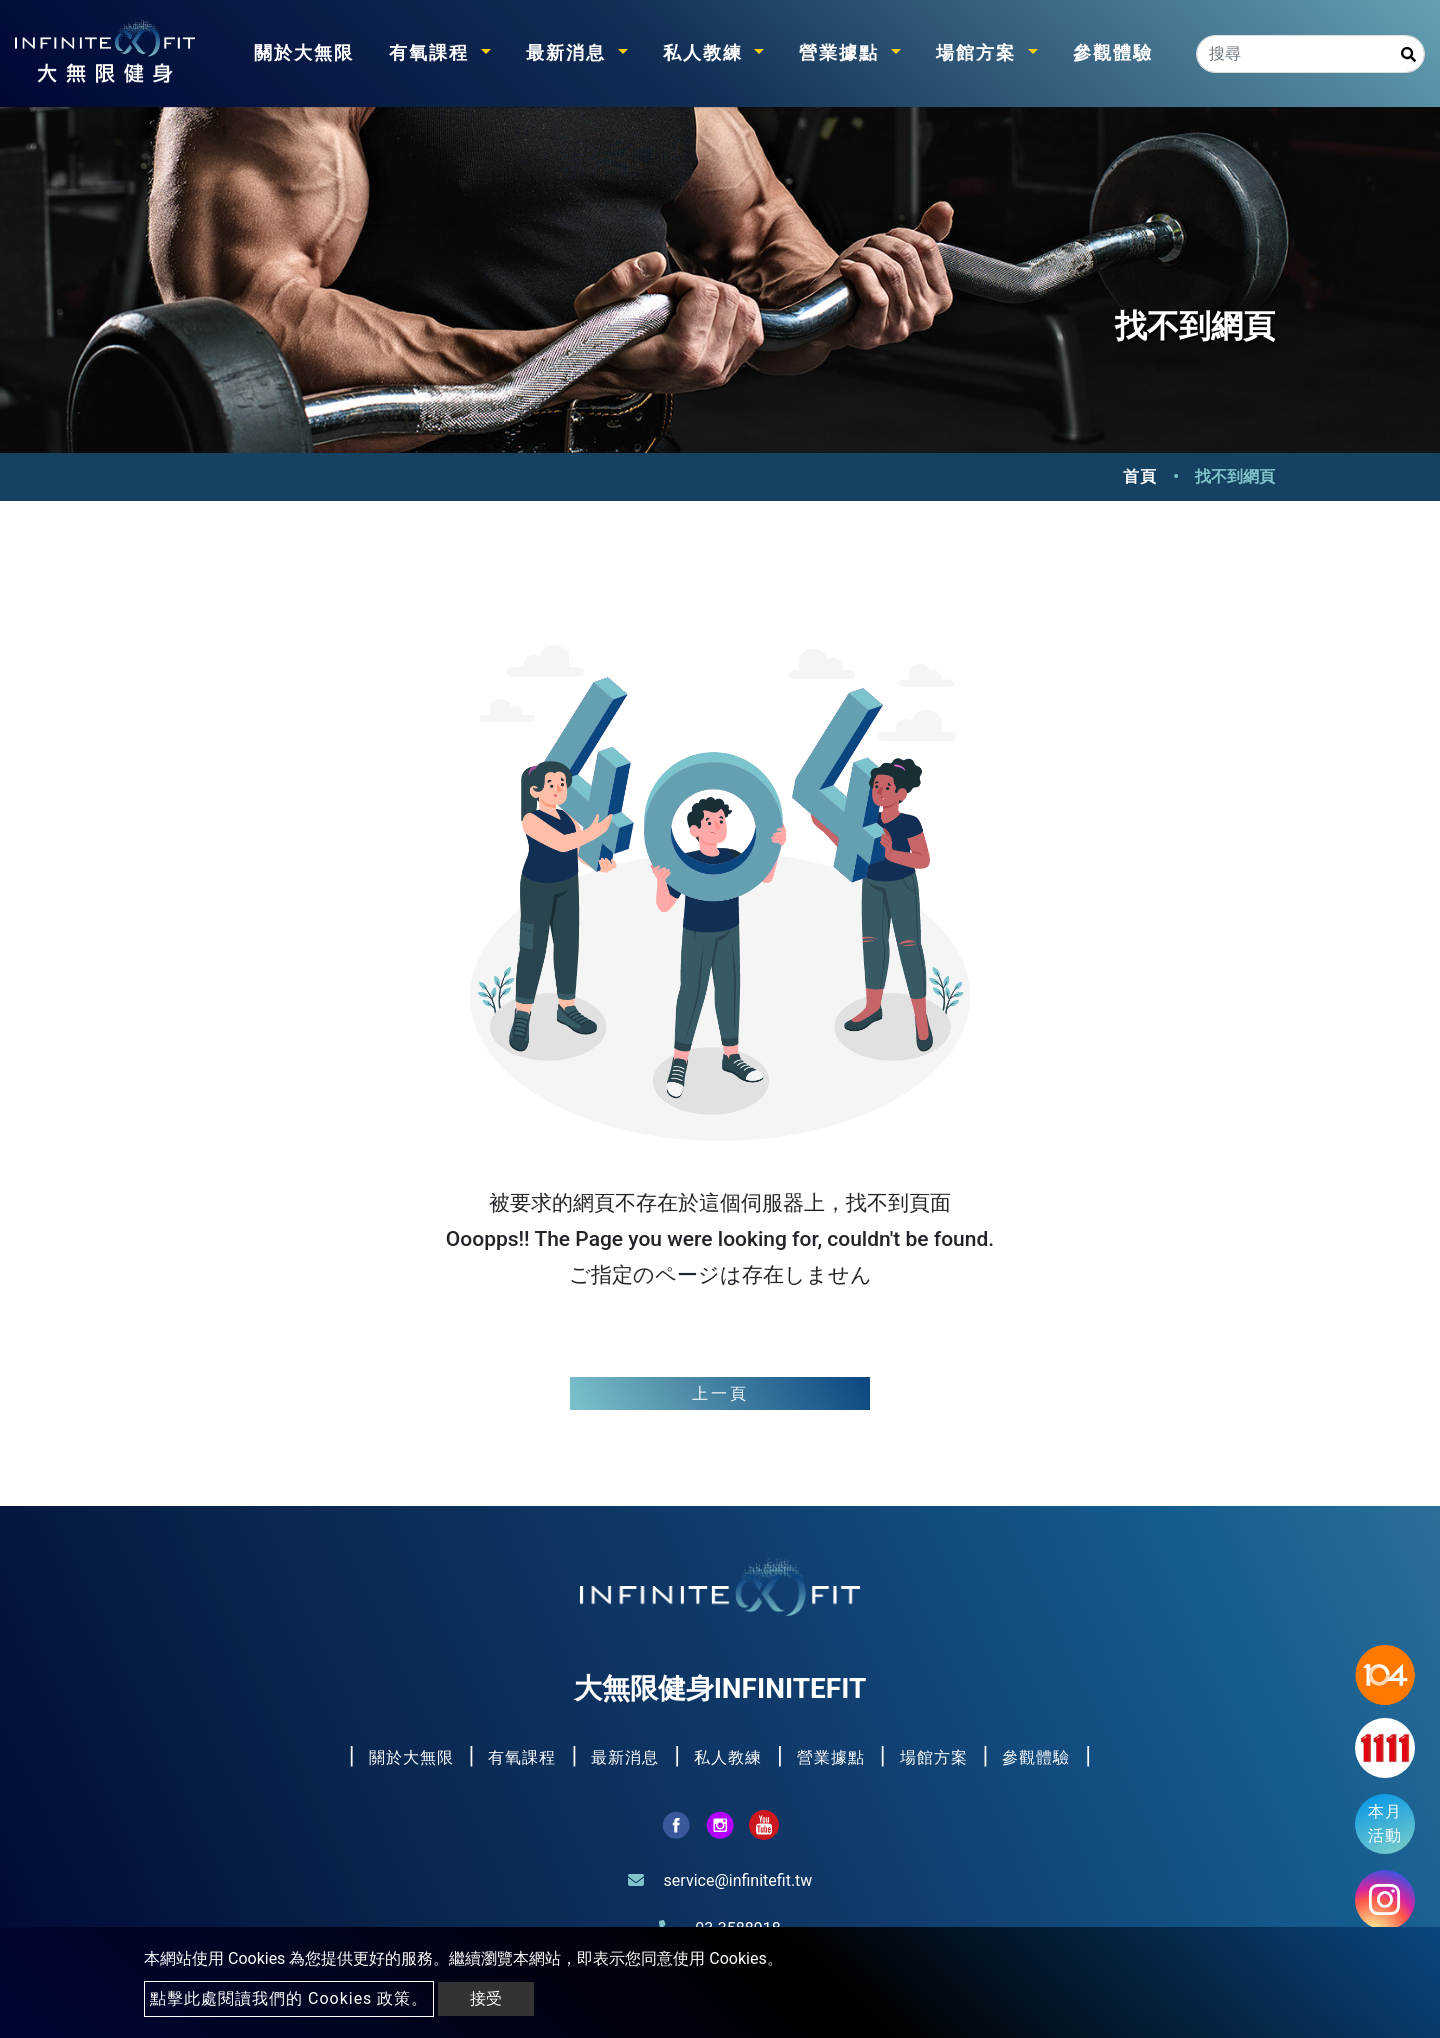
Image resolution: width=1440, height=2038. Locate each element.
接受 (486, 1998)
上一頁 (720, 1393)
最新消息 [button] (569, 53)
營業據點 (833, 1757)
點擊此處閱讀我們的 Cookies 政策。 (289, 1998)
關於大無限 (304, 53)
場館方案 (936, 1757)
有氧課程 (524, 1757)
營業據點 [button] (842, 53)
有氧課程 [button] (432, 53)
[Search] (1310, 54)
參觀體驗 (1113, 53)
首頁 (1140, 476)
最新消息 (627, 1757)
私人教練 (730, 1757)
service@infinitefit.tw (738, 1880)
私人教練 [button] (706, 53)
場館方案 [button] (979, 53)
